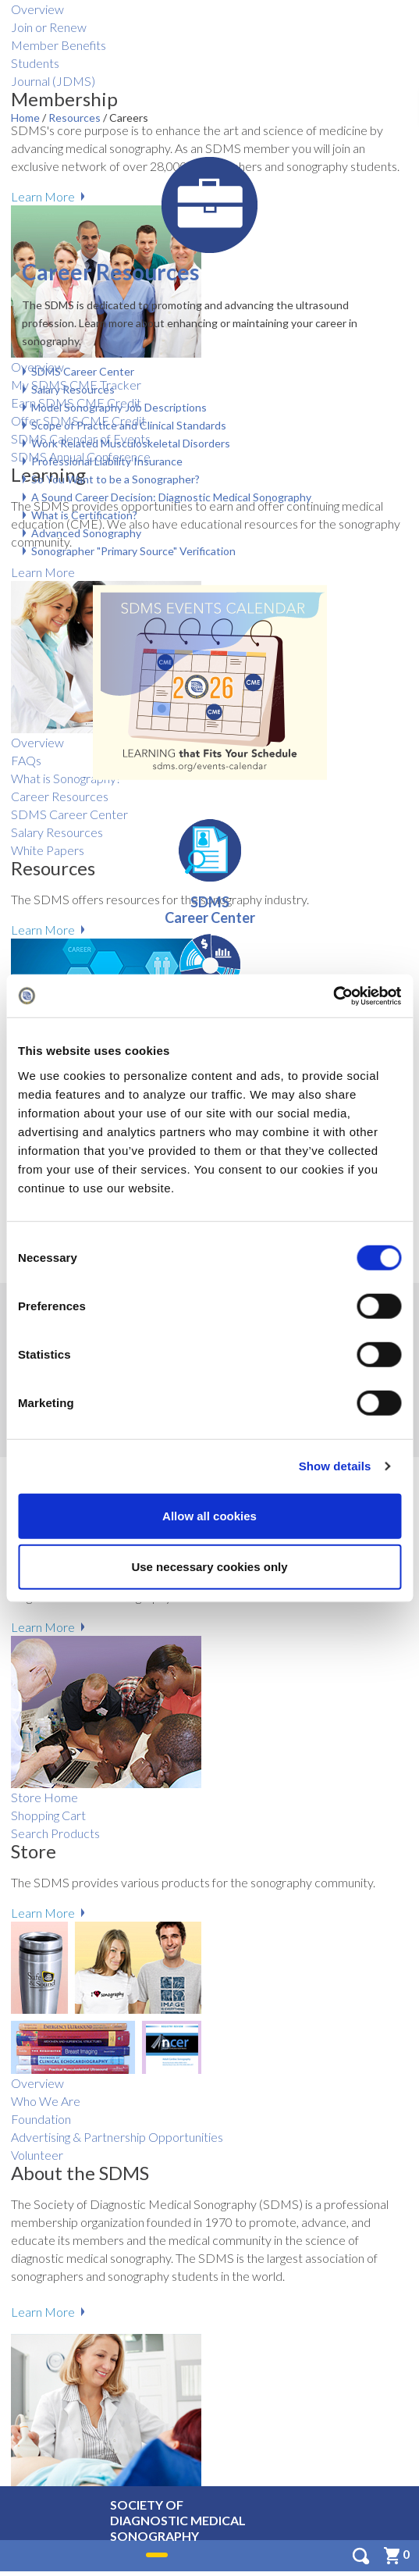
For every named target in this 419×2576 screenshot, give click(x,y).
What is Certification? (84, 515)
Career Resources (110, 271)
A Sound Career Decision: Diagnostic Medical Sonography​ (171, 497)
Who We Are (45, 2100)
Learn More (43, 1626)
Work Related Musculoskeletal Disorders (130, 443)
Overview (37, 9)
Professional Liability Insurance (107, 461)
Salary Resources (73, 389)
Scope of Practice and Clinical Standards (128, 425)
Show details (335, 1466)
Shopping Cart (48, 1815)
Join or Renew (49, 27)
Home (26, 117)
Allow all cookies (209, 1515)
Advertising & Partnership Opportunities (117, 2136)
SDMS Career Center (82, 371)
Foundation (41, 2118)
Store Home (44, 1797)
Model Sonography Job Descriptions (119, 407)
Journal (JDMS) (53, 80)
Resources (75, 117)
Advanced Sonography (86, 533)
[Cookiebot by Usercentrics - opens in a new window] (333, 995)
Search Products (55, 1833)
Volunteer (37, 2154)
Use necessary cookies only (209, 1566)
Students (35, 62)
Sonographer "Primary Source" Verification (133, 551)
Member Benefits (58, 44)
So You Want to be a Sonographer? (115, 479)
